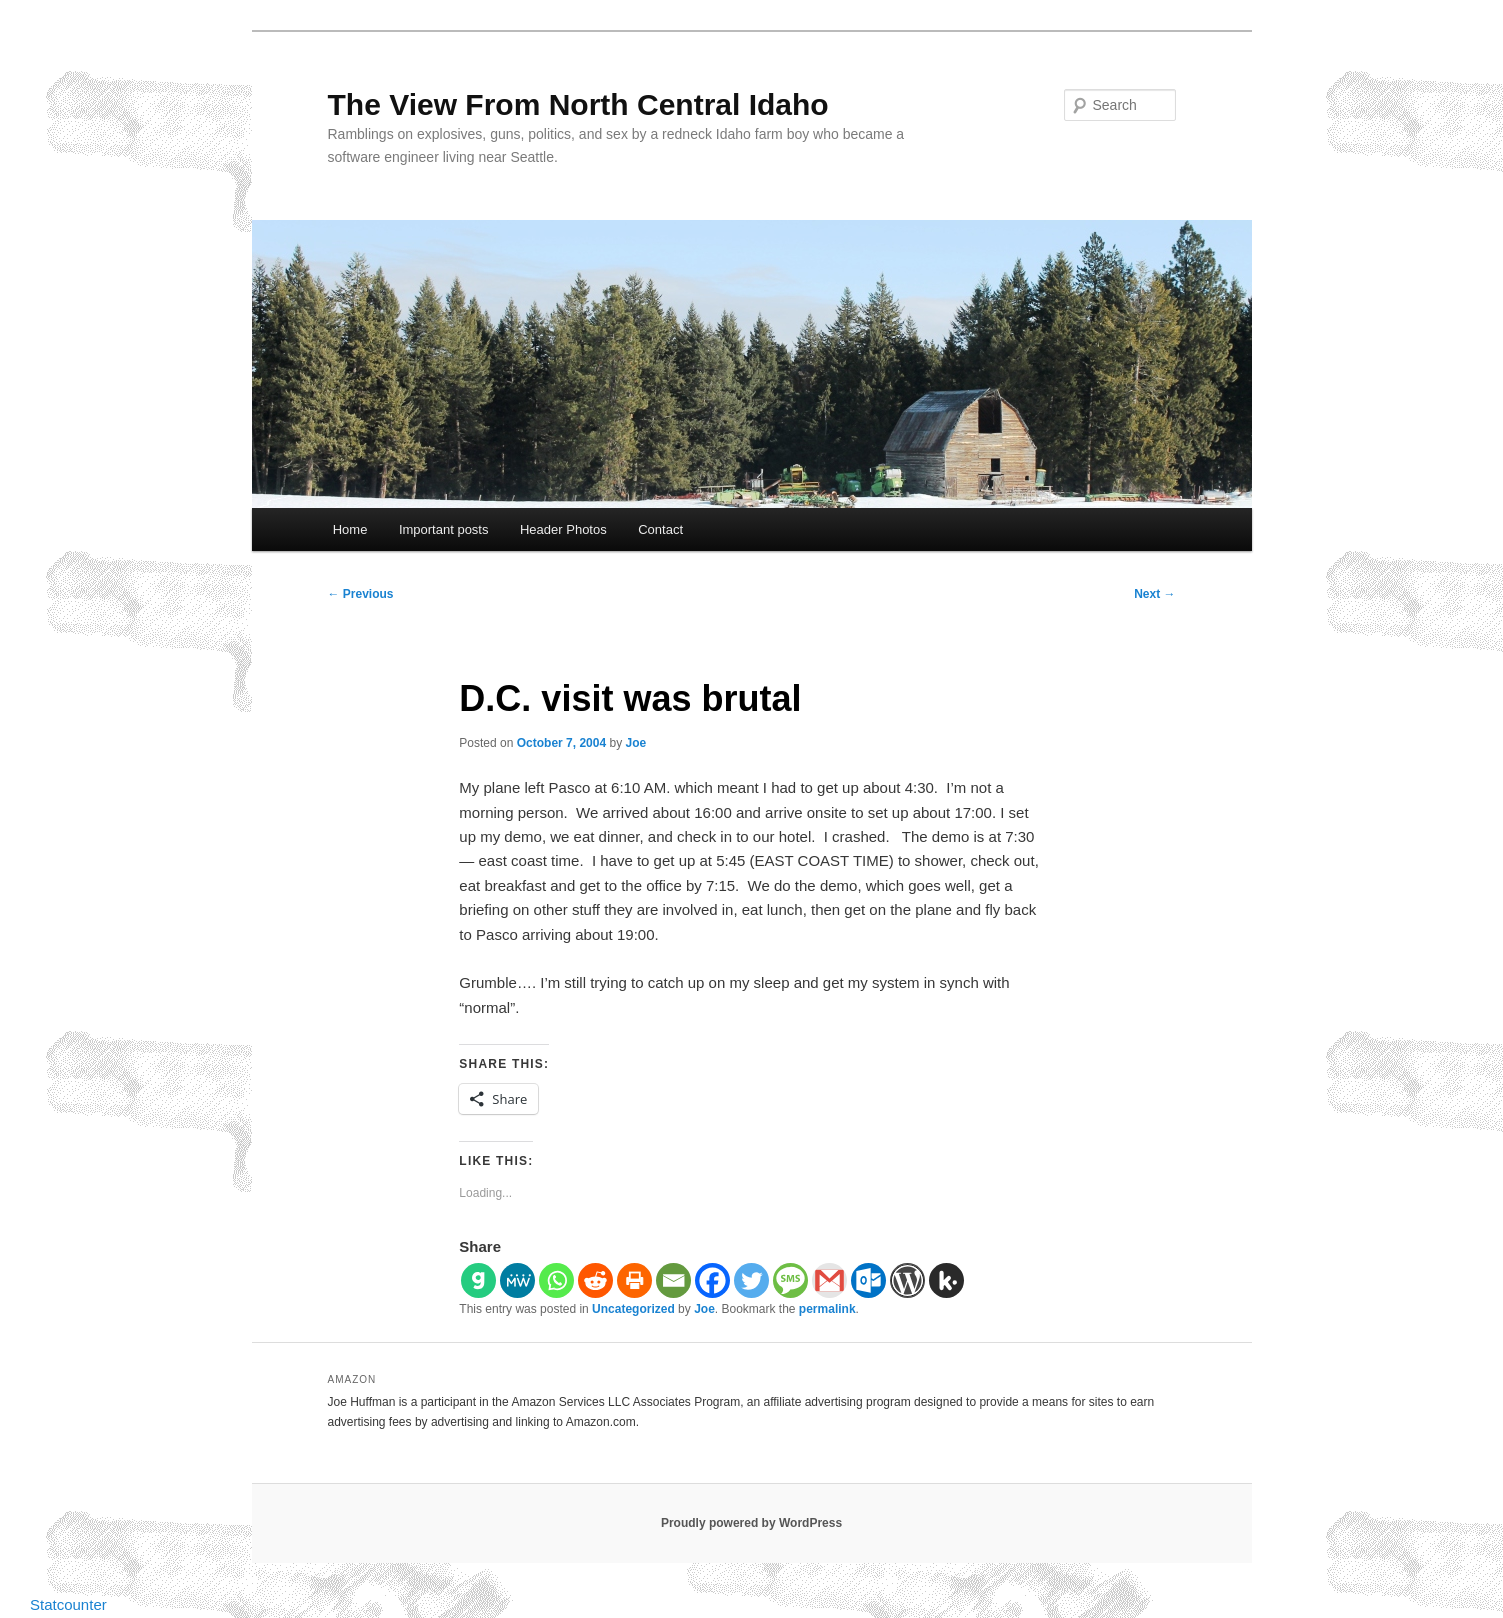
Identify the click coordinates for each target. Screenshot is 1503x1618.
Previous (361, 594)
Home (350, 529)
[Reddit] (595, 1280)
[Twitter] (751, 1280)
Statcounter (68, 1604)
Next (1154, 594)
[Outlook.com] (868, 1280)
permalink (827, 1309)
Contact (660, 529)
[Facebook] (712, 1280)
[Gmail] (829, 1280)
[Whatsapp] (556, 1280)
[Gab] (478, 1280)
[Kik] (946, 1280)
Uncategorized (633, 1309)
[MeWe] (517, 1280)
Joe (635, 743)
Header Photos (563, 529)
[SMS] (790, 1280)
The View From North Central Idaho (578, 104)
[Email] (673, 1280)
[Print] (634, 1280)
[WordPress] (907, 1280)
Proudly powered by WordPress (751, 1523)
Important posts (444, 529)
